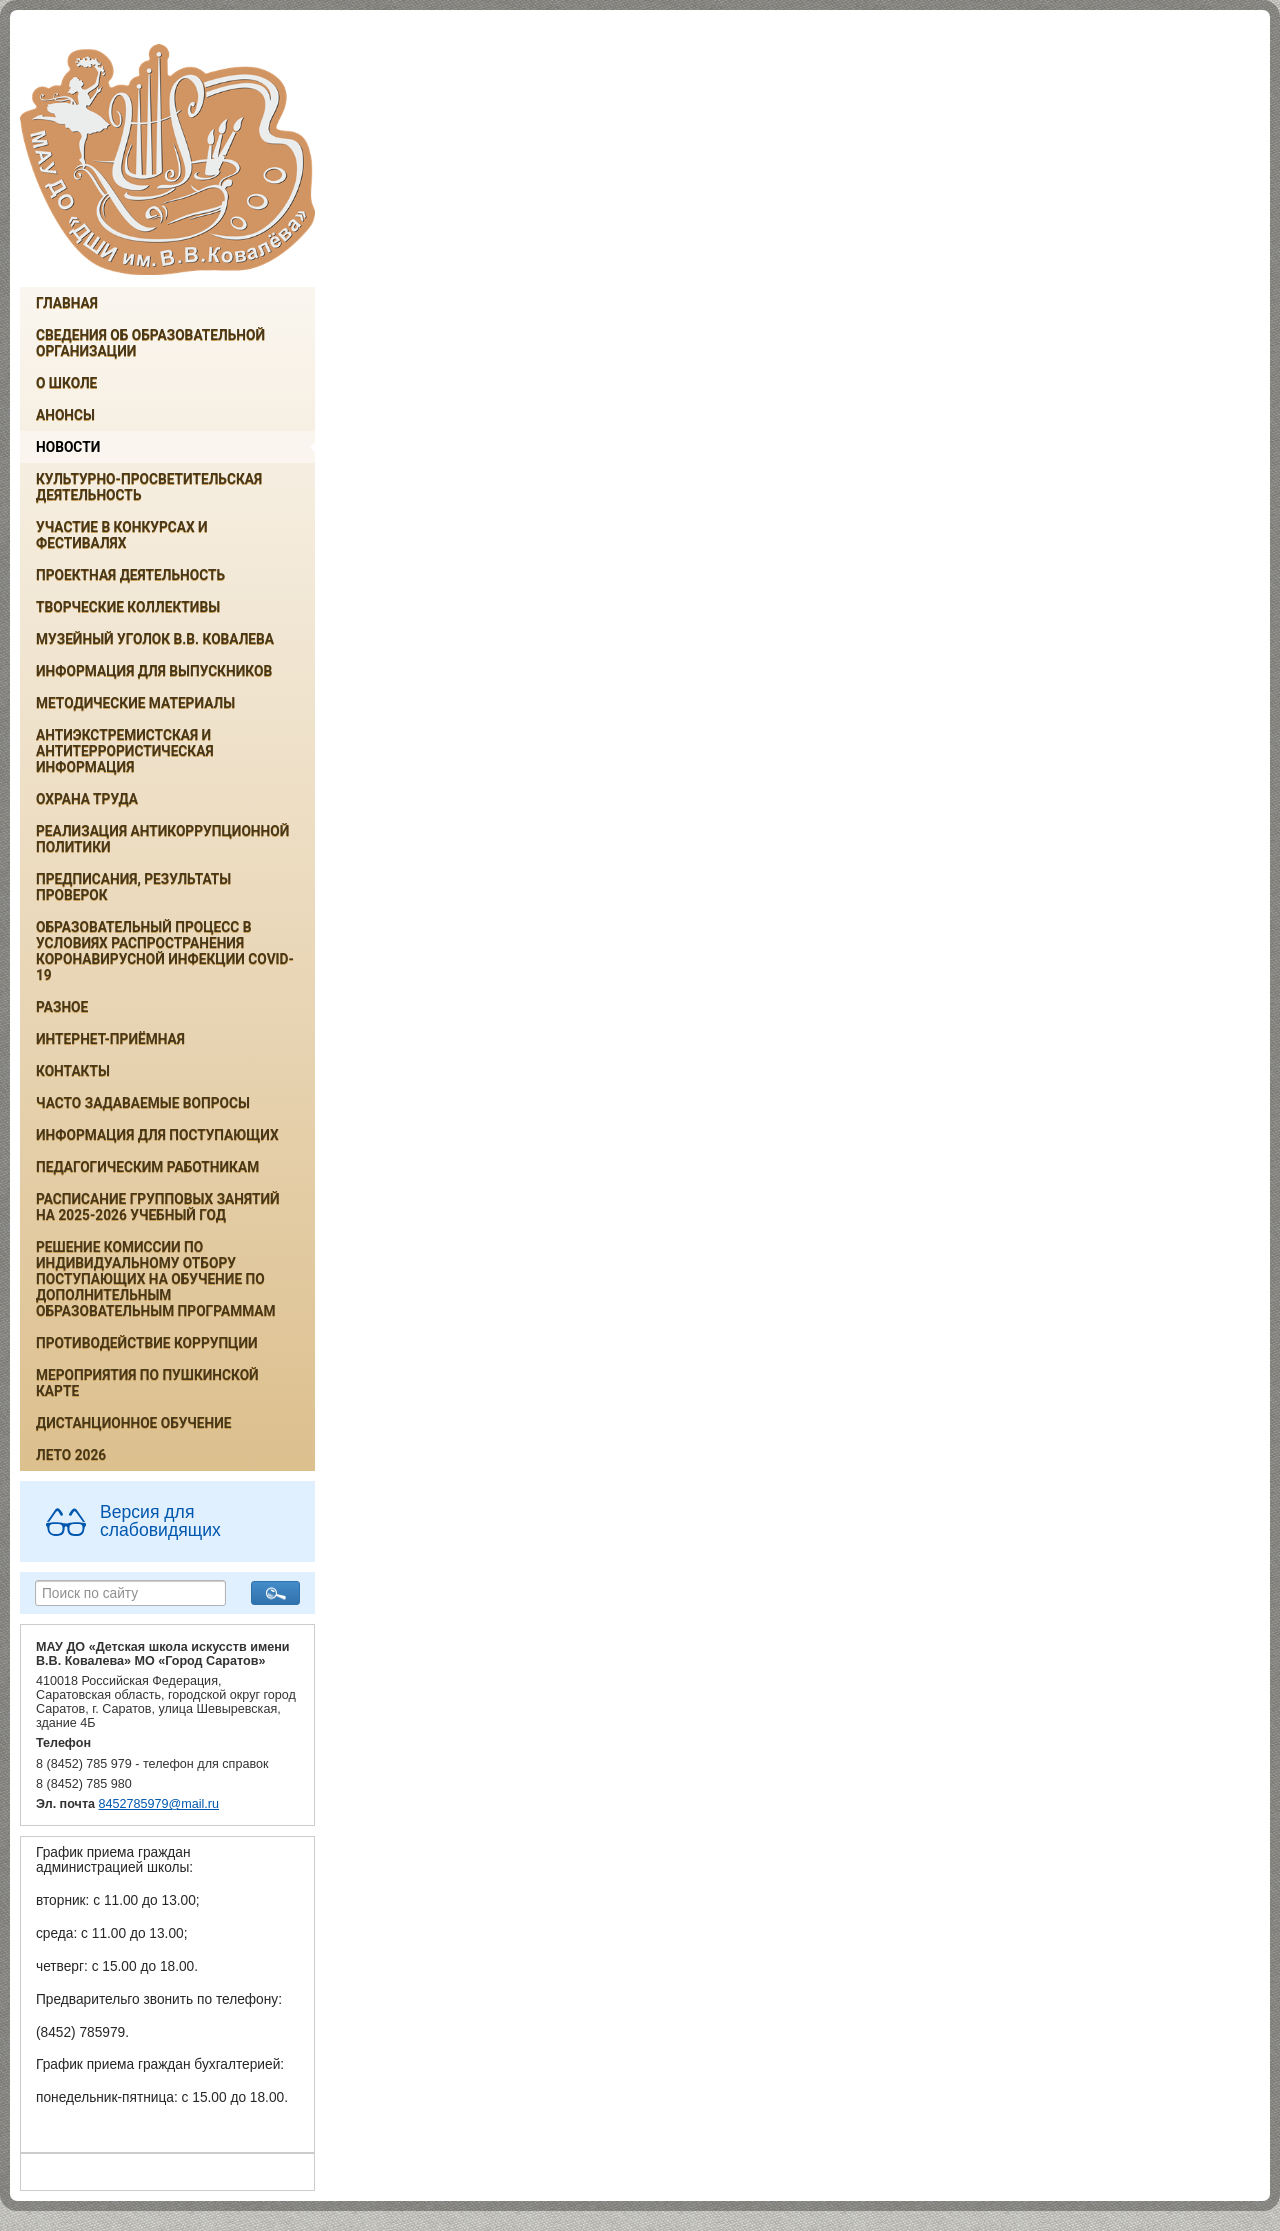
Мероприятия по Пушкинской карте (147, 1383)
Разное (62, 1007)
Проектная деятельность (130, 575)
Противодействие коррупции (147, 1343)
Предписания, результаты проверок (133, 887)
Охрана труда (87, 799)
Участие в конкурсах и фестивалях (122, 535)
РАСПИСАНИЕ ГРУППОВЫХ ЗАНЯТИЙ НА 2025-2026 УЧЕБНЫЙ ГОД (158, 1207)
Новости (68, 447)
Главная (67, 303)
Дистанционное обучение (134, 1423)
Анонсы (65, 415)
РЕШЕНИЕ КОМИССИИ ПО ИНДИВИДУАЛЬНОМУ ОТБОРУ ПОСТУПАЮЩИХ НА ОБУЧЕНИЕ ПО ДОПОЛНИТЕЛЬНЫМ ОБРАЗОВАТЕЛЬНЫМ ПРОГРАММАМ (156, 1279)
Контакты (73, 1071)
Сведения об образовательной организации (150, 343)
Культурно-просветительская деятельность (149, 487)
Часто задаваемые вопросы (143, 1103)
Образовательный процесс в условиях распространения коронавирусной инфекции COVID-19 (165, 951)
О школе (66, 383)
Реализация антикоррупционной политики (162, 839)
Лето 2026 (71, 1455)
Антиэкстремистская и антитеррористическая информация (125, 751)
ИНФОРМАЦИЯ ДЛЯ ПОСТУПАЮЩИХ (157, 1135)
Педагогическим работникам (147, 1167)
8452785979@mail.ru (159, 1804)
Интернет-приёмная (110, 1039)
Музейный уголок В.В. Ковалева (155, 639)
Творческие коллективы (128, 607)
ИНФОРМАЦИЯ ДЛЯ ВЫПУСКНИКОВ (154, 671)
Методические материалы (135, 703)
